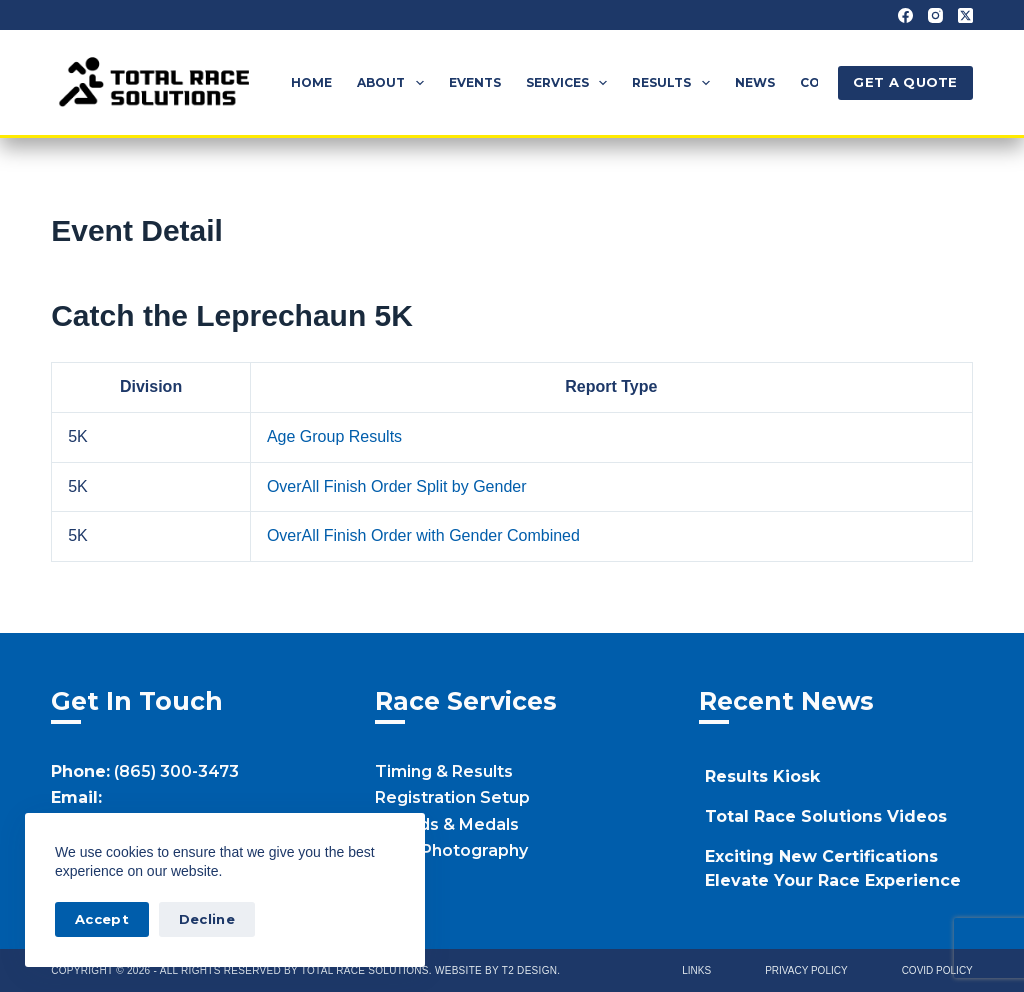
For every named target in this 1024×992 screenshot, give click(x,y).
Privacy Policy (806, 970)
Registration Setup (452, 797)
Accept (102, 919)
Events (475, 82)
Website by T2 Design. (497, 970)
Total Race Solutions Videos (826, 816)
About (394, 83)
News (755, 82)
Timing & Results (444, 771)
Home (311, 82)
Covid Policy (937, 970)
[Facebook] (905, 15)
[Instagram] (935, 15)
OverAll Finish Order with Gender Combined (423, 535)
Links (696, 970)
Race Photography (451, 850)
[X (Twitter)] (965, 15)
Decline (207, 919)
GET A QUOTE (905, 82)
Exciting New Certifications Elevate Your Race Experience (833, 868)
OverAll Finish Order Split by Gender (397, 486)
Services (570, 83)
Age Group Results (334, 436)
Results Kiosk (762, 776)
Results (674, 83)
